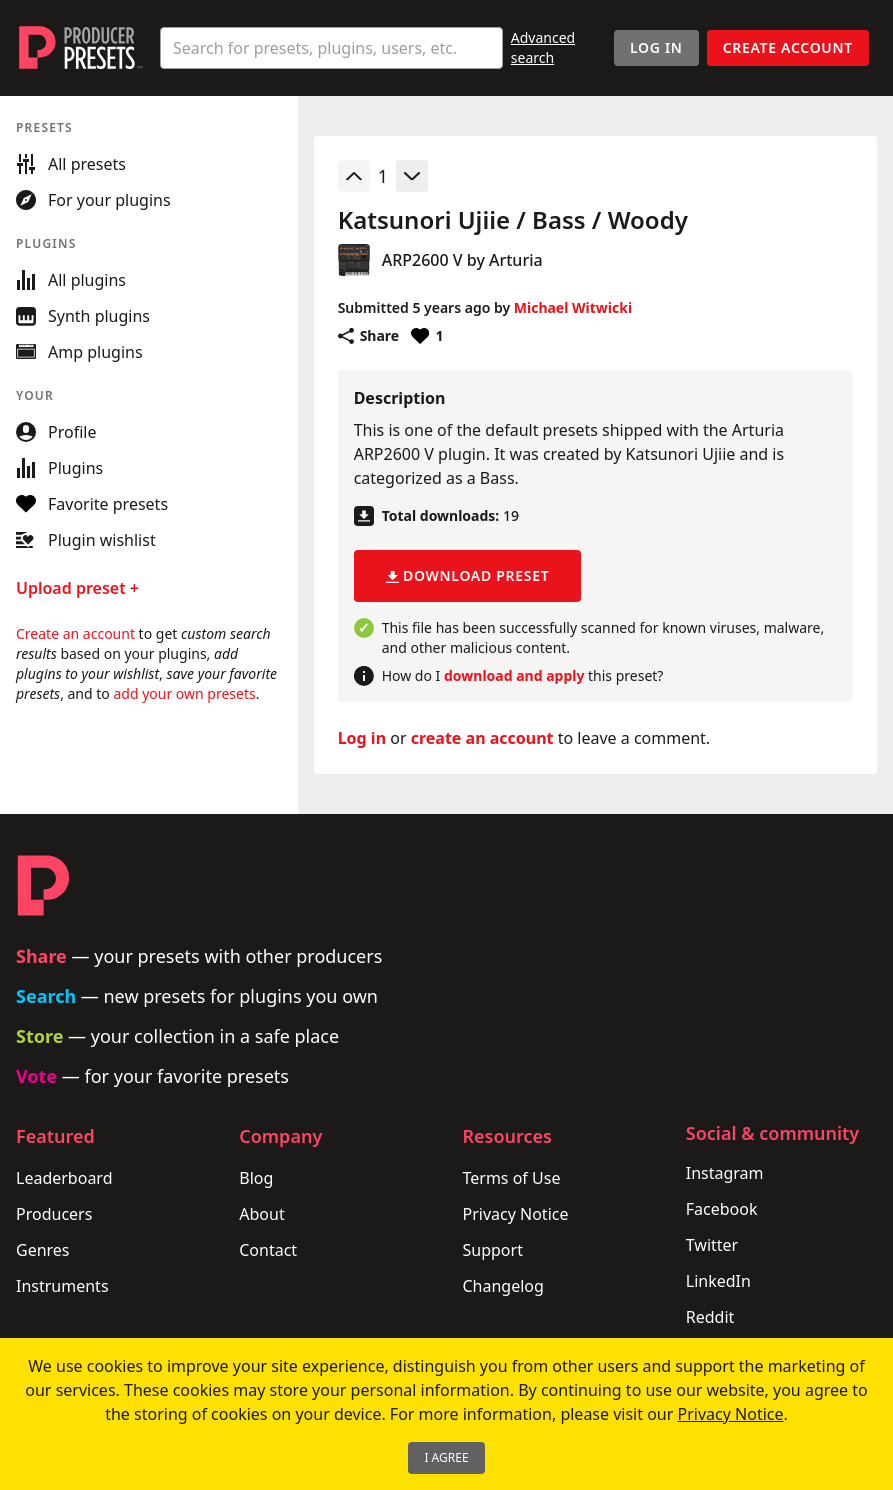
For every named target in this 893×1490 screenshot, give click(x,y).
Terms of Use (512, 1178)
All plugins (71, 280)
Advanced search (543, 47)
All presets (71, 164)
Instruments (62, 1286)
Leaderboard (64, 1178)
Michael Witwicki (573, 307)
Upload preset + (77, 588)
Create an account (75, 633)
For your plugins (93, 200)
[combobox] (331, 48)
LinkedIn (718, 1281)
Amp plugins (79, 352)
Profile (56, 432)
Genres (43, 1250)
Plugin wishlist (86, 540)
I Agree (446, 1457)
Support (493, 1250)
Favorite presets (92, 504)
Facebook (722, 1209)
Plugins (59, 468)
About (261, 1214)
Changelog (503, 1286)
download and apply (514, 675)
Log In (656, 47)
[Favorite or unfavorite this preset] (427, 336)
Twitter (712, 1245)
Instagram (725, 1173)
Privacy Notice (516, 1214)
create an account (482, 738)
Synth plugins (83, 316)
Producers (54, 1214)
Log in (362, 738)
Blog (256, 1178)
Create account (788, 47)
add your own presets (184, 693)
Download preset (468, 575)
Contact (268, 1250)
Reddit (710, 1317)
